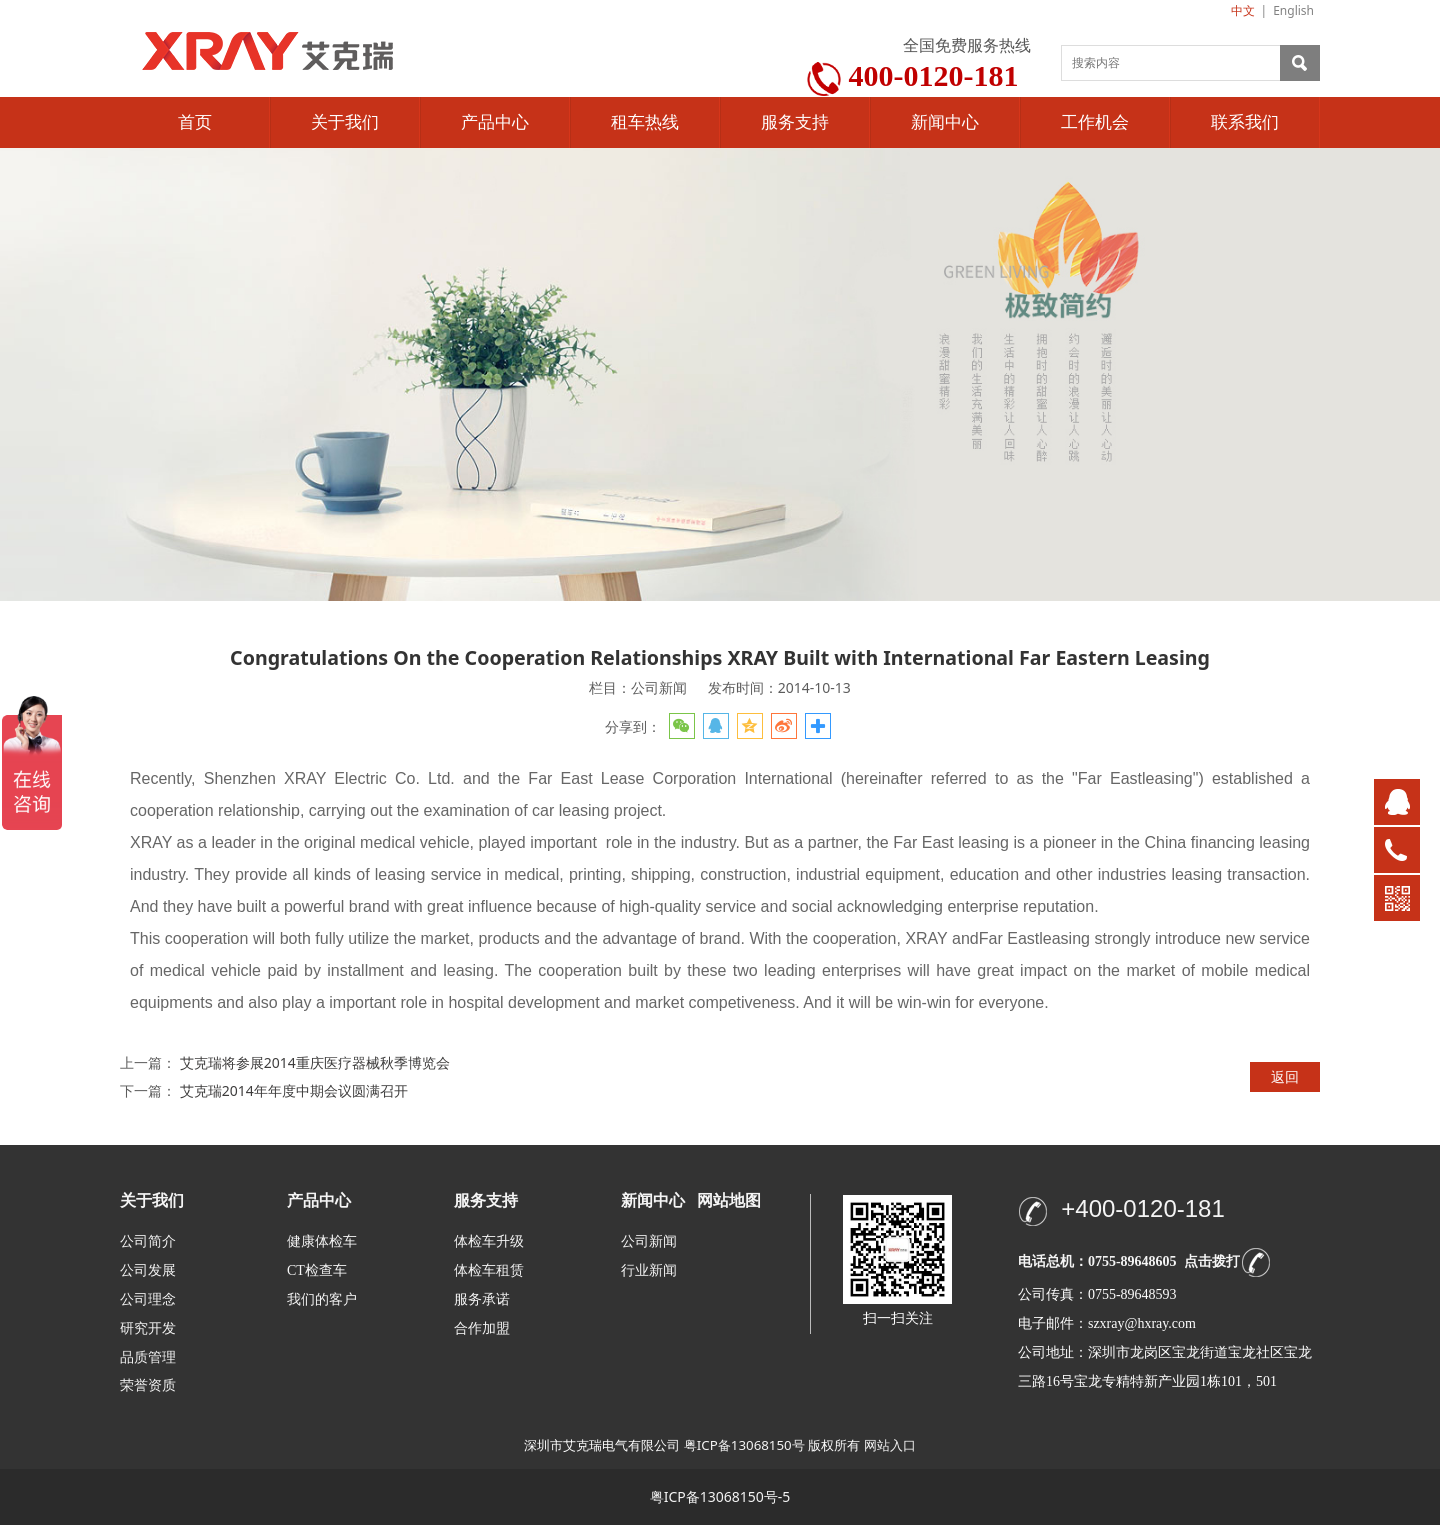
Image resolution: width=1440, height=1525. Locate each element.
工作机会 (1095, 122)
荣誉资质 (148, 1384)
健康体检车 (322, 1241)
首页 (195, 122)
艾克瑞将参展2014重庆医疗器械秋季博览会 (315, 1062)
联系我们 (1245, 122)
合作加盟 (482, 1328)
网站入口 (890, 1445)
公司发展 (148, 1270)
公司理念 (148, 1299)
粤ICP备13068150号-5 (720, 1496)
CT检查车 (317, 1270)
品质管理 (148, 1356)
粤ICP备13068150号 (744, 1445)
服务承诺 (482, 1299)
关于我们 (345, 122)
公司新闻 (649, 1241)
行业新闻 (649, 1270)
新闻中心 (945, 122)
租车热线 (645, 122)
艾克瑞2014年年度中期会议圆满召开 (294, 1090)
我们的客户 (322, 1299)
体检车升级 (489, 1241)
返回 (1285, 1076)
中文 (1243, 10)
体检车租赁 (489, 1270)
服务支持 (795, 122)
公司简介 (148, 1241)
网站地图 (729, 1200)
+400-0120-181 (1142, 1208)
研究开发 (148, 1328)
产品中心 (495, 122)
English (1293, 10)
